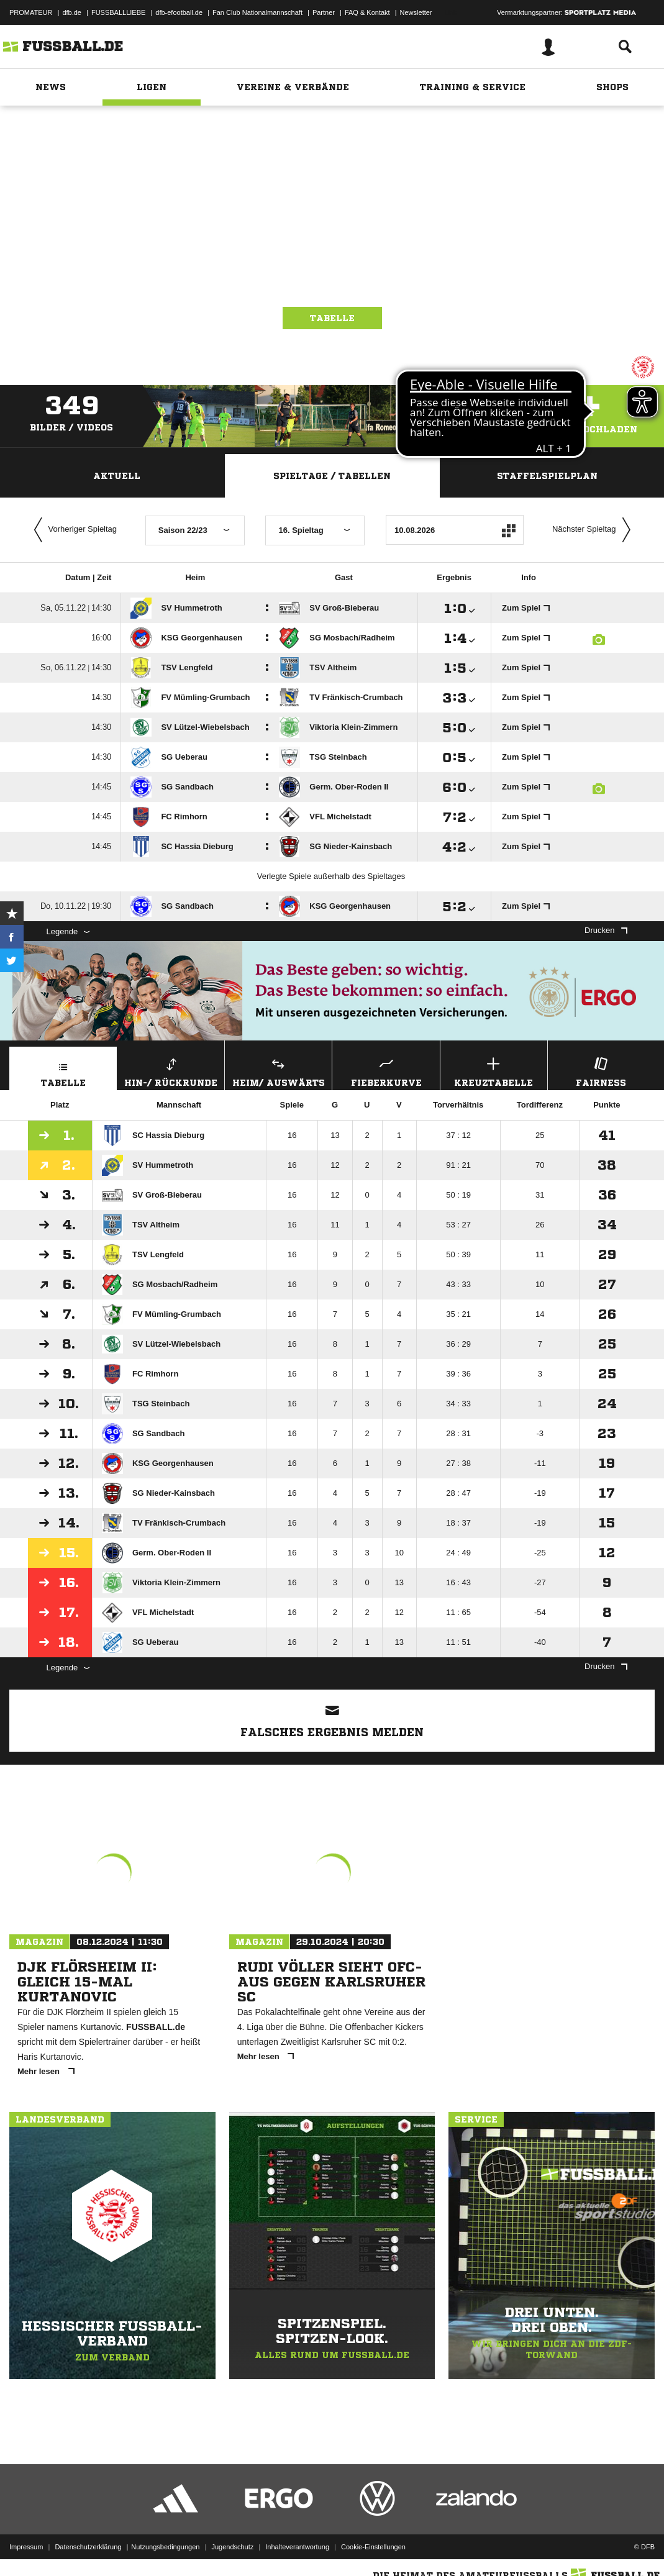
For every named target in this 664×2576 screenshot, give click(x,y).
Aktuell (116, 475)
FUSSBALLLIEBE (118, 12)
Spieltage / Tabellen (332, 475)
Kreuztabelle (494, 1070)
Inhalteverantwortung (297, 2547)
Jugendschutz (232, 2547)
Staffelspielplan (547, 475)
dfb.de (71, 12)
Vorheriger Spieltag (72, 529)
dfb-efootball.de (178, 12)
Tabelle (332, 318)
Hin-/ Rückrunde (171, 1070)
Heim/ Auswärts (278, 1070)
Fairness (601, 1070)
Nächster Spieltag (594, 529)
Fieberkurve (386, 1070)
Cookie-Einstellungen (373, 2547)
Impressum (26, 2547)
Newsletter (416, 12)
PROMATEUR (30, 12)
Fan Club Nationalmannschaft (257, 12)
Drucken (605, 930)
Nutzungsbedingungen (165, 2547)
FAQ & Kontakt (367, 12)
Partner (323, 12)
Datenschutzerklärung (88, 2547)
